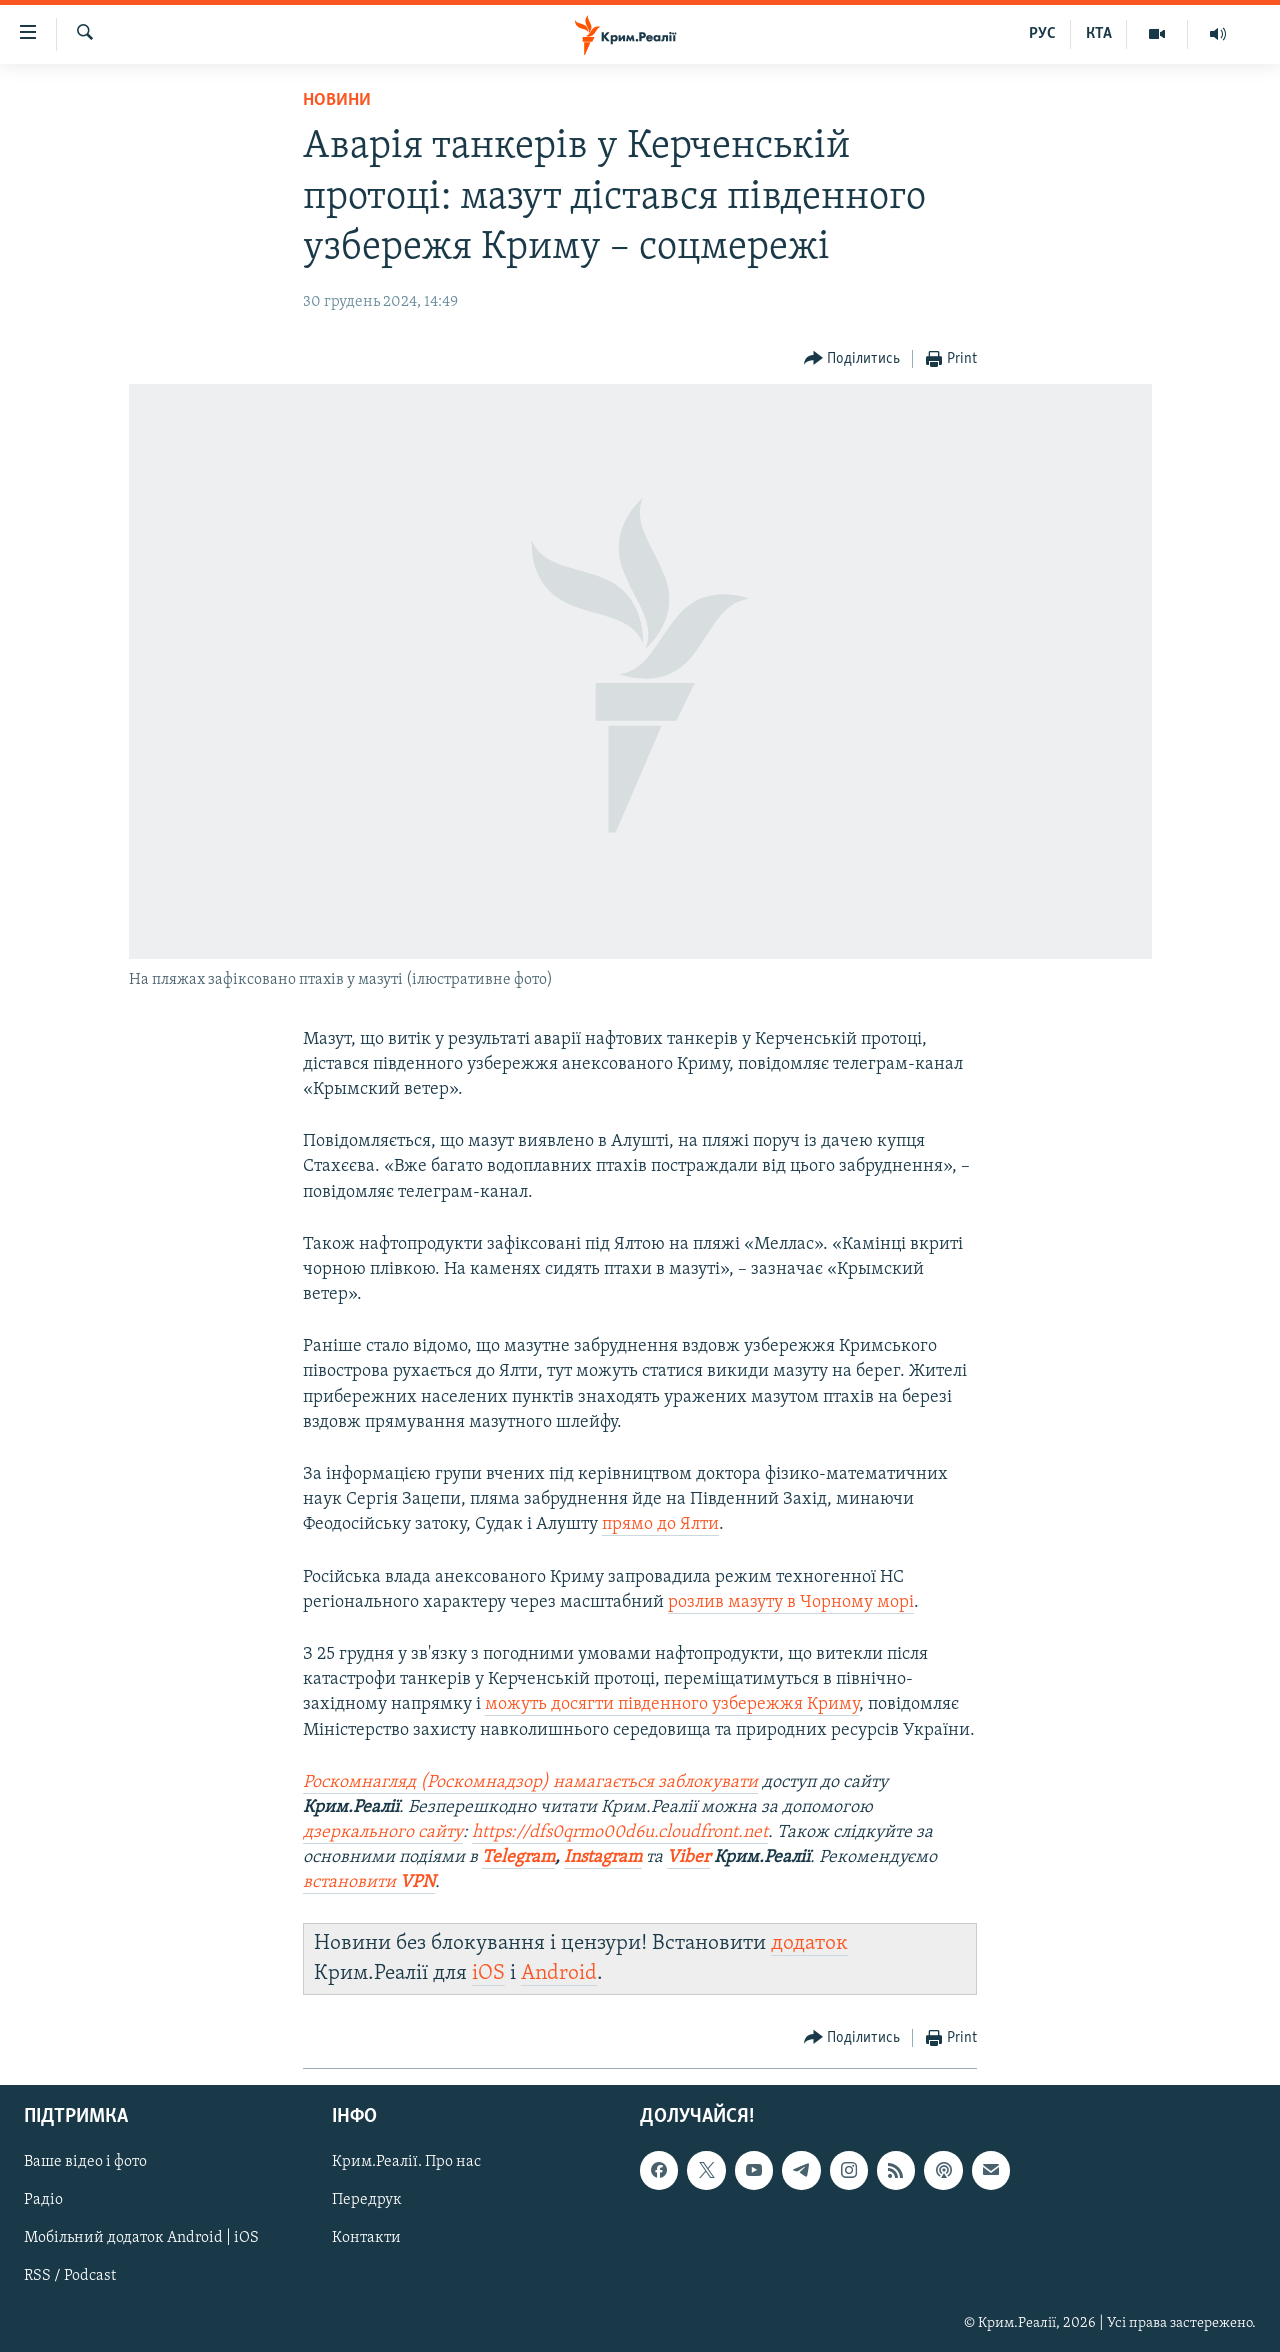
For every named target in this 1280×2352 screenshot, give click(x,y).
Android (559, 1973)
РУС (1042, 34)
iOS (488, 1973)
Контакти (366, 2239)
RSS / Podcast (70, 2277)
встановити (351, 1882)
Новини (337, 100)
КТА (1099, 34)
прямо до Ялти (660, 1524)
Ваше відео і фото (85, 2163)
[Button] (852, 359)
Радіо (43, 2201)
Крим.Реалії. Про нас (406, 2163)
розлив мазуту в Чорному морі (791, 1602)
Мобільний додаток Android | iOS (141, 2239)
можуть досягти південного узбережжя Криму (672, 1704)
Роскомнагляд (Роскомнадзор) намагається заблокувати (530, 1782)
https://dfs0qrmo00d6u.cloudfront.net (620, 1832)
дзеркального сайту (383, 1832)
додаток (809, 1943)
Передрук (367, 2201)
